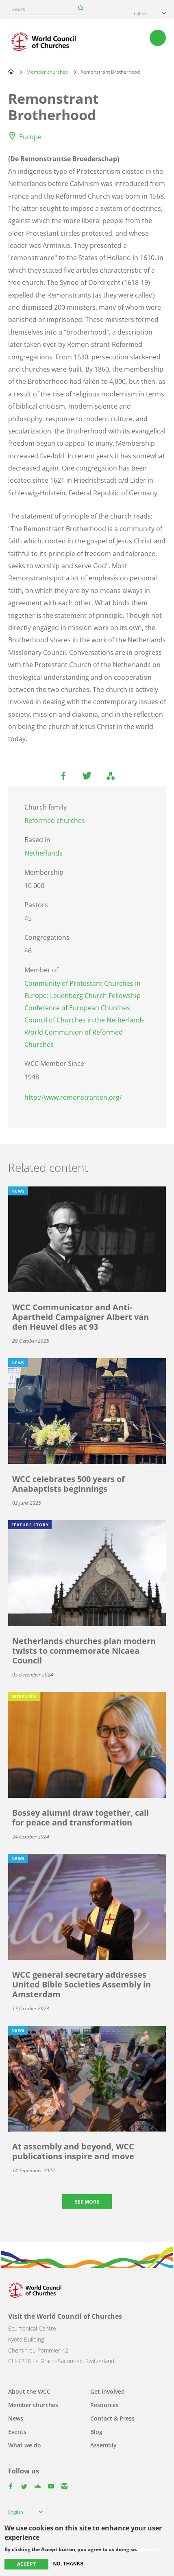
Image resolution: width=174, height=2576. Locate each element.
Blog (96, 2432)
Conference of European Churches (77, 1007)
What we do (24, 2445)
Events (17, 2432)
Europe (30, 136)
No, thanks (68, 2564)
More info (150, 2549)
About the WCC (29, 2391)
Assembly (103, 2445)
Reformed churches (54, 820)
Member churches (47, 71)
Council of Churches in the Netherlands (84, 1020)
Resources (104, 2405)
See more (87, 2201)
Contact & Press (112, 2418)
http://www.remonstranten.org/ (73, 1097)
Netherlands (43, 853)
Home (11, 71)
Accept (26, 2564)
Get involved (107, 2391)
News (15, 2418)
